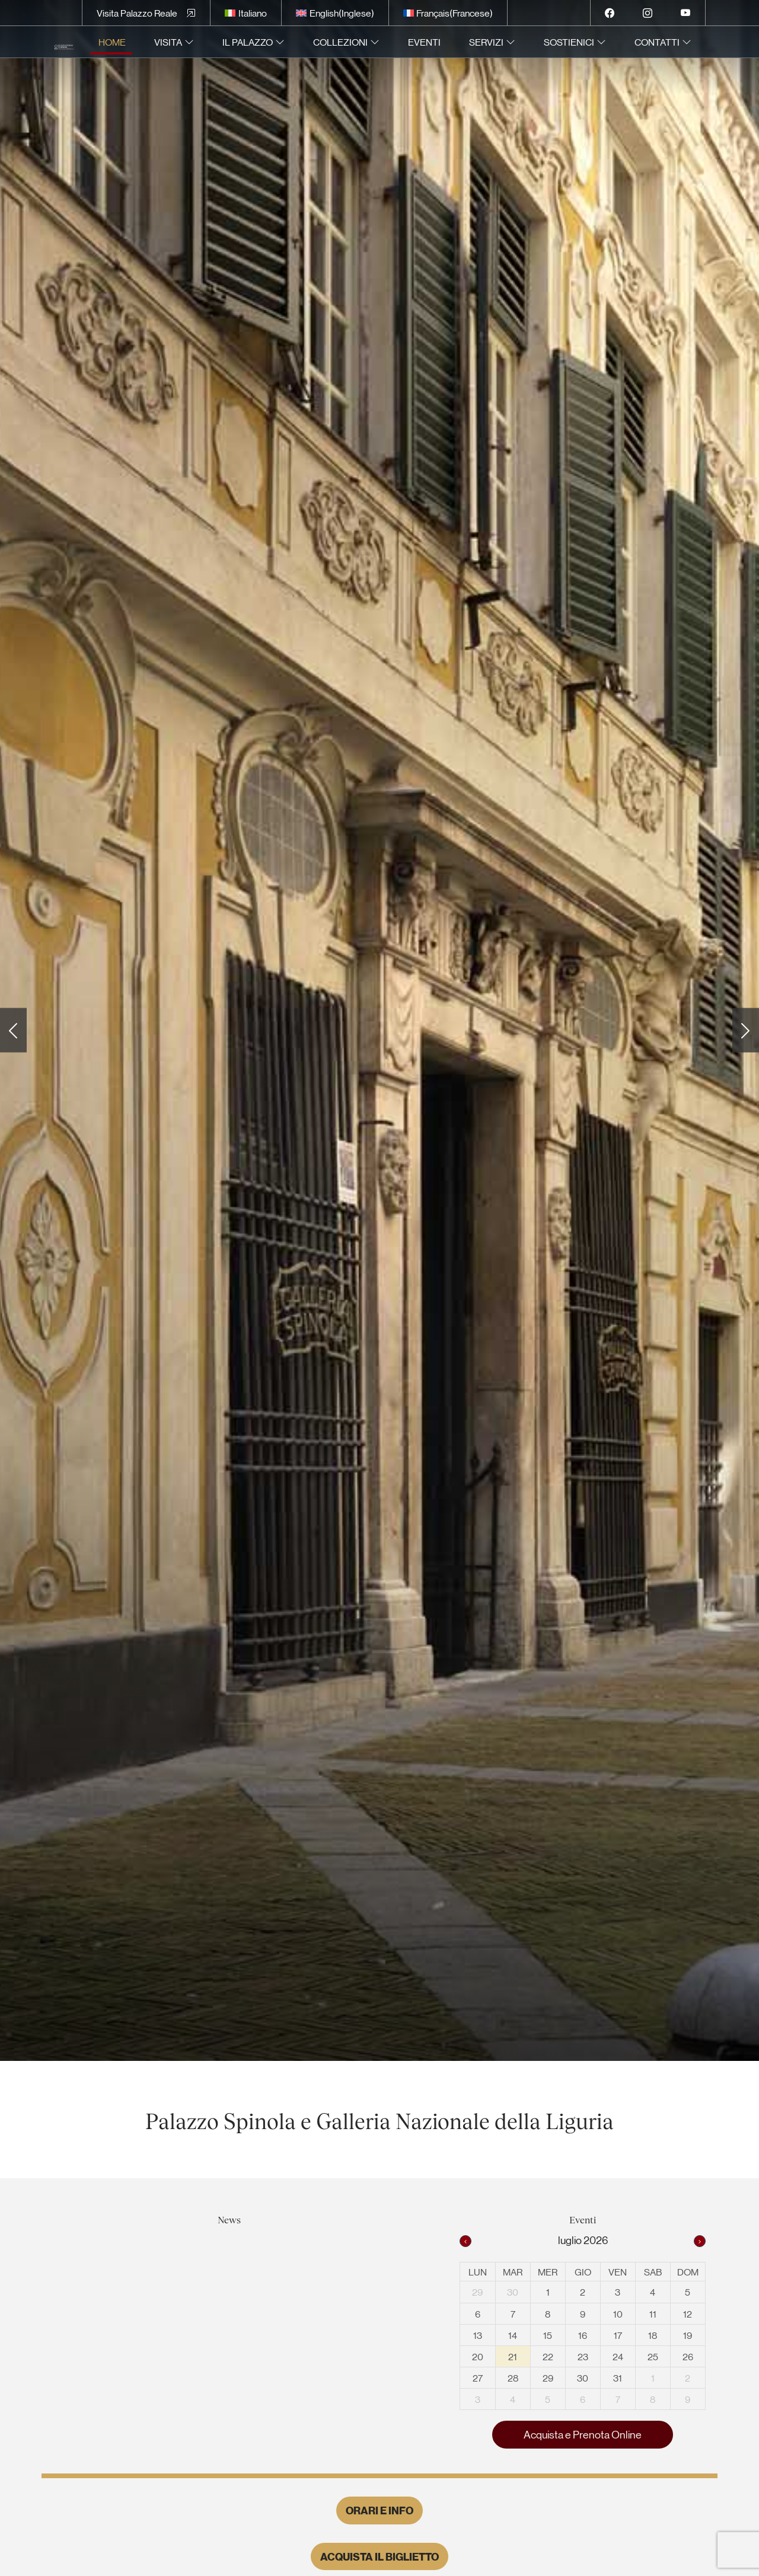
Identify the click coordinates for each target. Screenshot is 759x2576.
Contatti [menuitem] (657, 42)
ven (617, 2271)
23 (583, 2356)
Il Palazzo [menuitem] (247, 42)
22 (548, 2356)
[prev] (465, 2241)
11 (652, 2313)
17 (618, 2335)
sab (653, 2271)
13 (477, 2335)
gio (583, 2271)
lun (477, 2271)
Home (112, 42)
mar (512, 2271)
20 (477, 2356)
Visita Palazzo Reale (137, 13)
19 (687, 2335)
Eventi (424, 42)
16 (582, 2335)
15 (547, 2335)
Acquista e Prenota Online (583, 2434)
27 (478, 2378)
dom (688, 2271)
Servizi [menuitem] (486, 42)
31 (617, 2378)
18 (652, 2335)
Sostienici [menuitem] (569, 42)
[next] (700, 2241)
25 (653, 2356)
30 (512, 2292)
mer (547, 2271)
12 (687, 2313)
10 (618, 2313)
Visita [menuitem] (168, 42)
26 (688, 2356)
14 (512, 2335)
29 (477, 2292)
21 (512, 2356)
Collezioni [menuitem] (340, 42)
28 (513, 2378)
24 (618, 2356)
